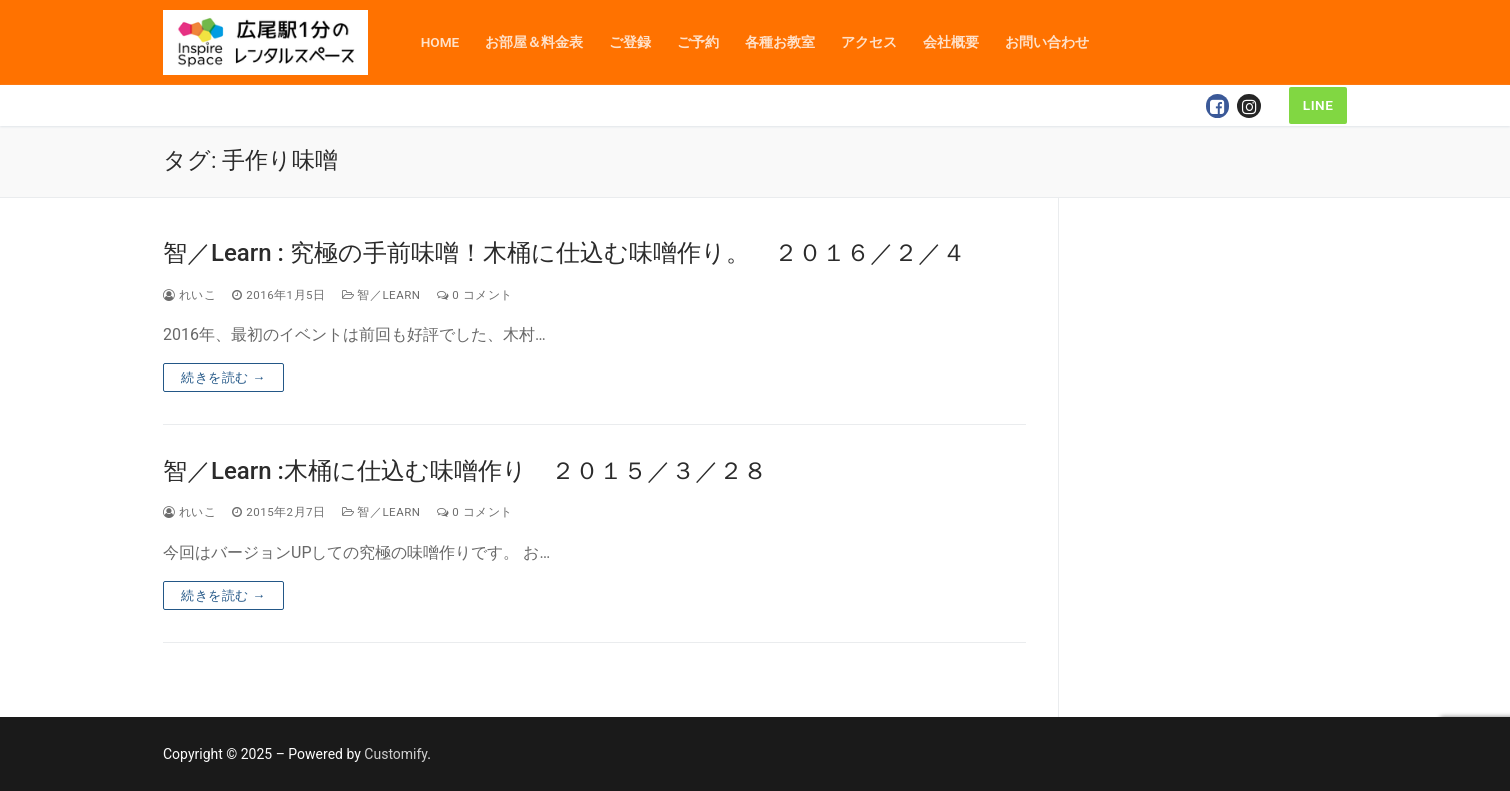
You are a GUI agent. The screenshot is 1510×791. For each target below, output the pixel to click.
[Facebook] (1218, 106)
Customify (395, 754)
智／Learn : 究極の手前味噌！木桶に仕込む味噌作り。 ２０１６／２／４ (564, 253)
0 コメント (475, 295)
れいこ (189, 295)
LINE (1318, 105)
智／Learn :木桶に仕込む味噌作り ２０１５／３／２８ (465, 471)
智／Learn (381, 295)
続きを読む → (223, 377)
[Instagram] (1249, 106)
